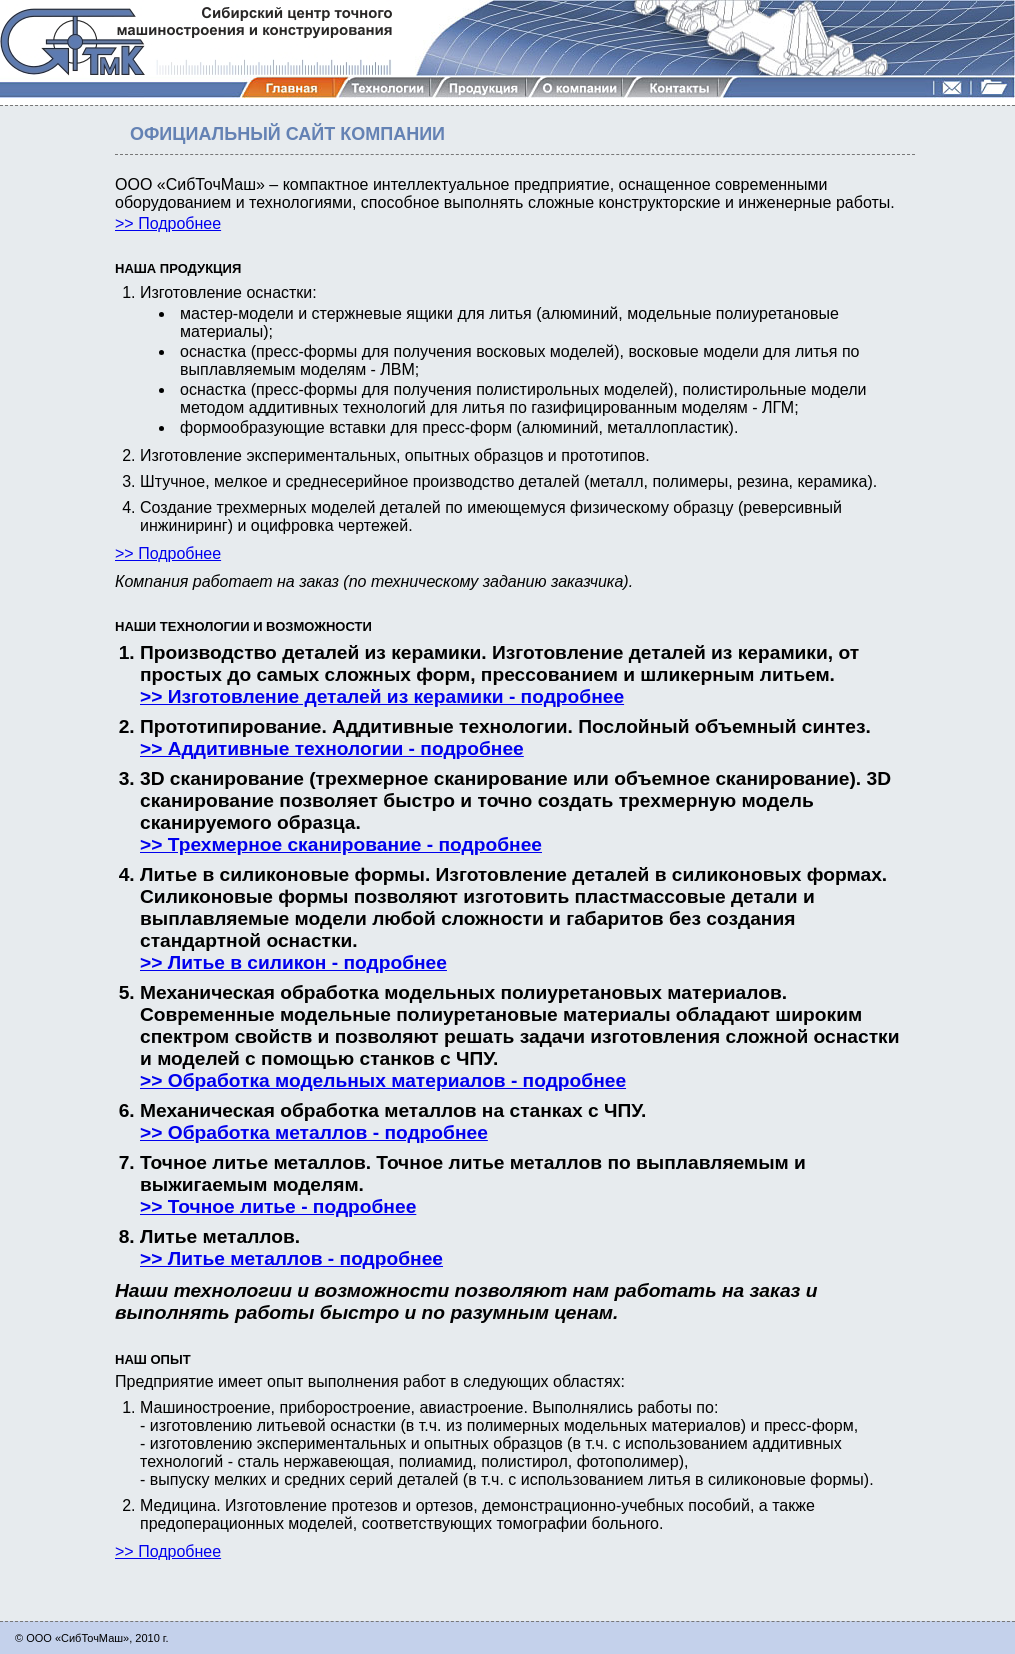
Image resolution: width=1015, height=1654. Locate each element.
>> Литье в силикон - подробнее (293, 962)
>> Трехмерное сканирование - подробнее (341, 844)
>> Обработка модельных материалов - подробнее (383, 1080)
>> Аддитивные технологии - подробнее (332, 748)
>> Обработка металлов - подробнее (314, 1132)
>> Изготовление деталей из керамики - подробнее (382, 696)
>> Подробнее (168, 223)
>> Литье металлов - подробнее (291, 1258)
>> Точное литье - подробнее (278, 1206)
